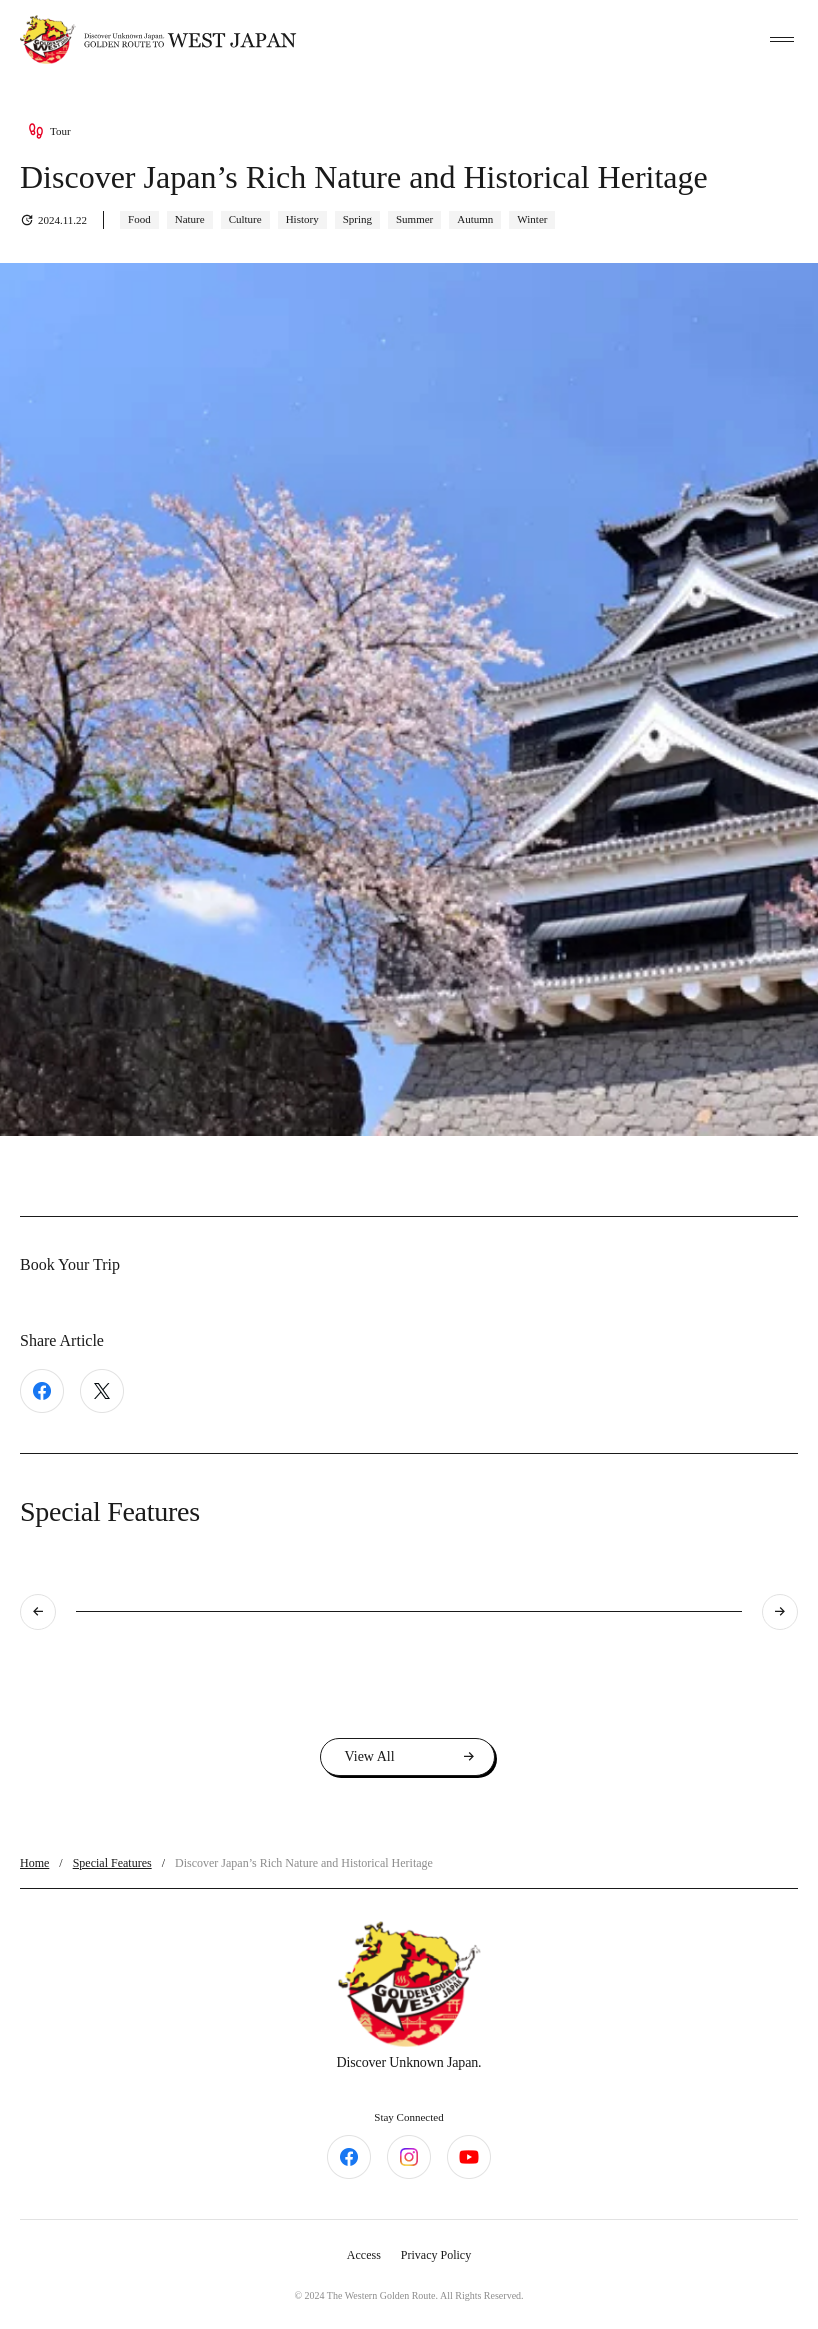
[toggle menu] (782, 40)
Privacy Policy (436, 2255)
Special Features (112, 1863)
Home (34, 1863)
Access (364, 2255)
